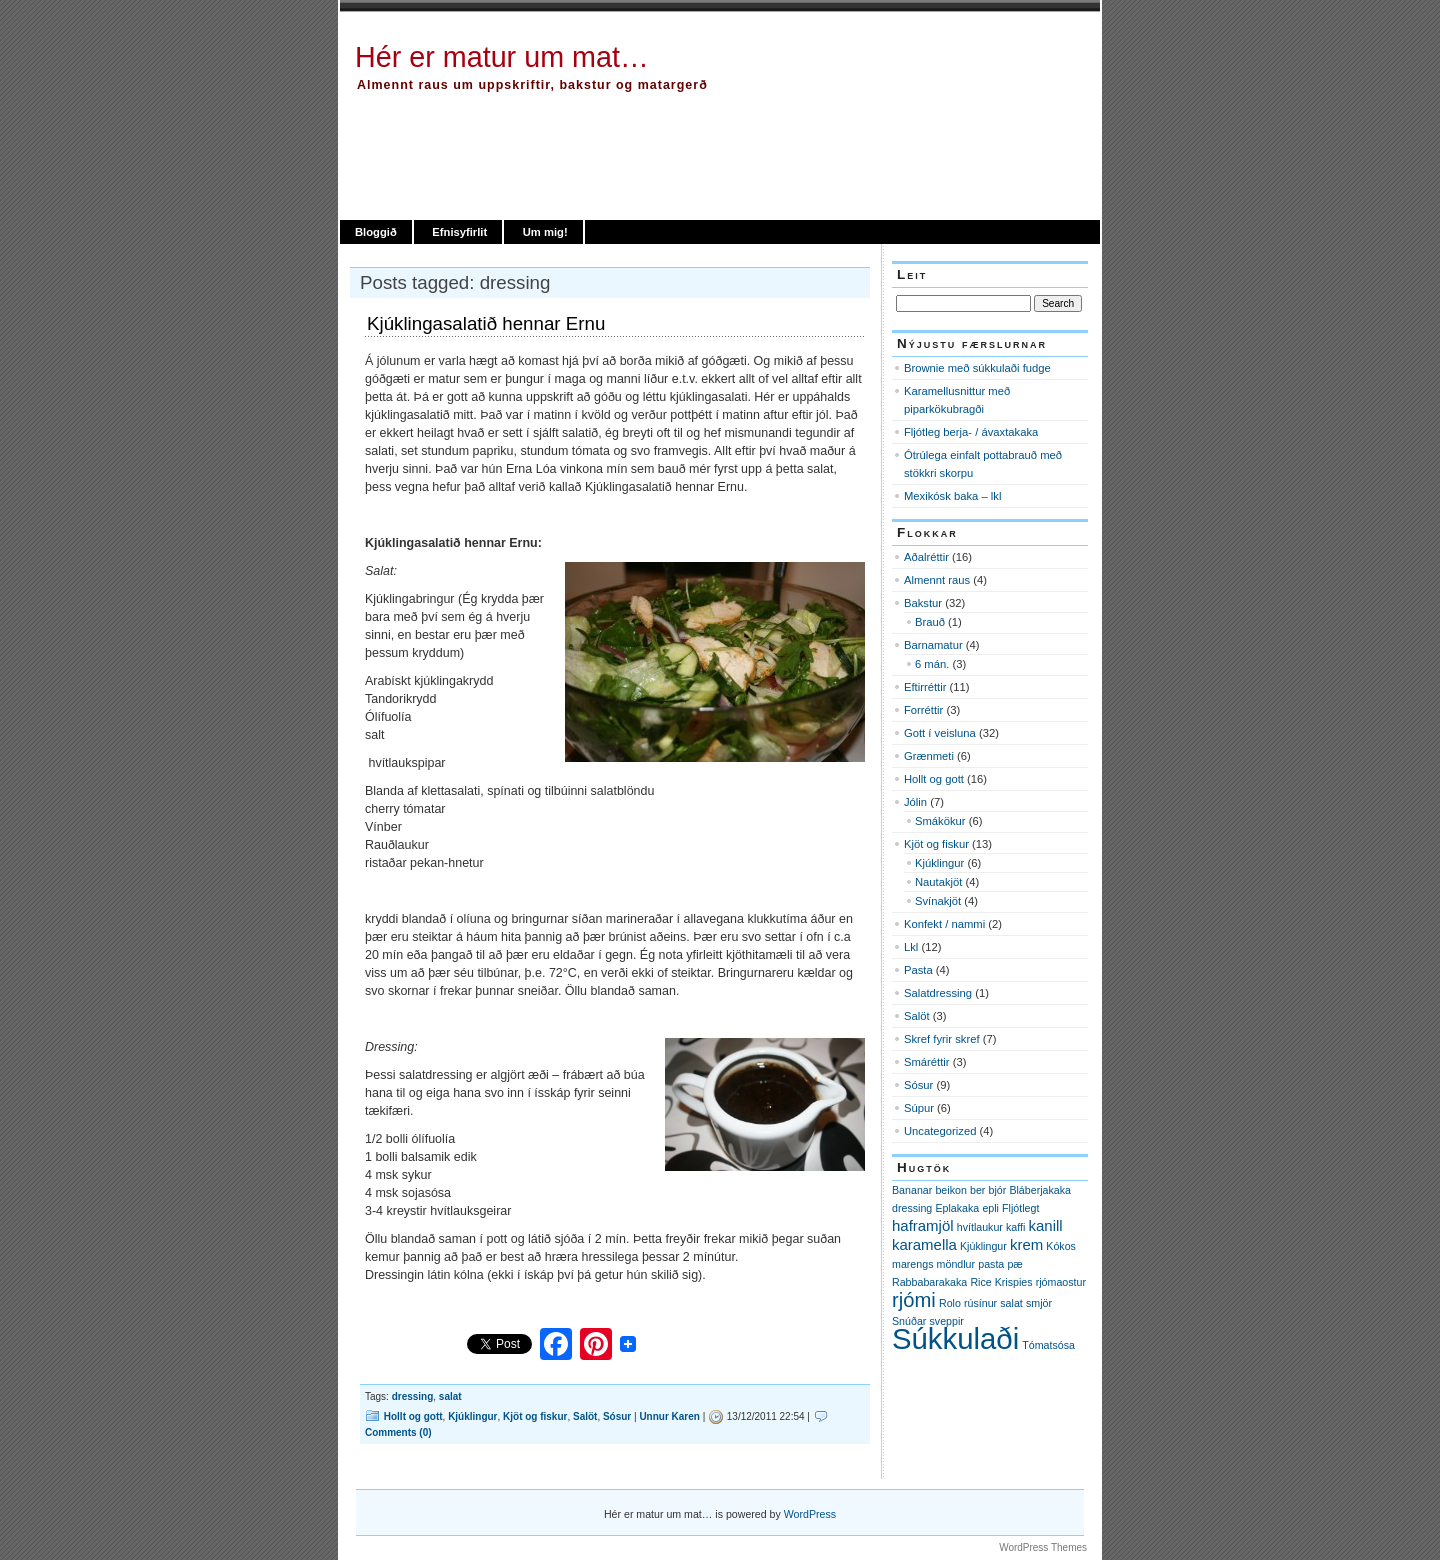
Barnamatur (933, 645)
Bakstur (923, 603)
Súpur (919, 1108)
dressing (413, 1396)
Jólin (915, 802)
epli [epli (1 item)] (990, 1208)
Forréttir (923, 710)
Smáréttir (927, 1062)
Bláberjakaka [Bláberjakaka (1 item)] (1040, 1190)
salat (450, 1396)
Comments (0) (398, 1432)
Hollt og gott (413, 1416)
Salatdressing (938, 993)
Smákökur (940, 821)
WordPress (810, 1514)
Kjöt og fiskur (535, 1416)
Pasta (918, 970)
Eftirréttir (925, 687)
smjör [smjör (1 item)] (1039, 1303)
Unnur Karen (669, 1416)
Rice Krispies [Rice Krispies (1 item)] (1001, 1282)
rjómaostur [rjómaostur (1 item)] (1061, 1282)
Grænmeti (929, 756)
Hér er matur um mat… (502, 57)
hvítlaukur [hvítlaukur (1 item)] (980, 1227)
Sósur (617, 1416)
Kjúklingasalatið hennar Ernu (486, 323)
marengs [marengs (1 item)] (912, 1264)
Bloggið (376, 232)
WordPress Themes (1043, 1547)
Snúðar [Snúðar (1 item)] (909, 1321)
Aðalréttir (926, 557)
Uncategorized (940, 1131)
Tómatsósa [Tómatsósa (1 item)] (1048, 1345)
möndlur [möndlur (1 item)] (956, 1264)
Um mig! (545, 232)
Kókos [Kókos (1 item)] (1061, 1246)
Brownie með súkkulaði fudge (977, 368)
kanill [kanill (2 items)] (1046, 1225)
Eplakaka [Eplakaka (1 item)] (957, 1208)
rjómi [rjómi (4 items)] (914, 1300)
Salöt (585, 1416)
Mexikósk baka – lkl (952, 496)
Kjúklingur (472, 1416)
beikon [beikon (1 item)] (950, 1190)
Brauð (930, 622)
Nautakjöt (938, 882)
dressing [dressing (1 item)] (912, 1208)
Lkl (911, 947)
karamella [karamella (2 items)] (924, 1244)
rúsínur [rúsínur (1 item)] (980, 1303)
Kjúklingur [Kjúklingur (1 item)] (983, 1246)
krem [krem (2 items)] (1026, 1244)
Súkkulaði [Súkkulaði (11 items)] (955, 1338)
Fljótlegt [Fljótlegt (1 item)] (1020, 1208)
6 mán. (932, 664)
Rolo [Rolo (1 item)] (950, 1303)
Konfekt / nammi (944, 924)
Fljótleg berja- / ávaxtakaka (971, 432)
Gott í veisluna (940, 733)
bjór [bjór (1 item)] (997, 1190)
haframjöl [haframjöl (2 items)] (923, 1225)
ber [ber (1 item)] (977, 1190)
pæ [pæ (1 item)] (1014, 1264)
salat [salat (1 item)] (1011, 1303)
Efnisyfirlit (459, 232)
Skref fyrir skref (942, 1039)
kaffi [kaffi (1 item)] (1015, 1227)
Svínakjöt (938, 901)
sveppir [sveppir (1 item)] (947, 1321)
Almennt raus (937, 580)
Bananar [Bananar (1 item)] (912, 1190)
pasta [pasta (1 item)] (991, 1264)
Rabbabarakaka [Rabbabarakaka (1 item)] (929, 1282)
